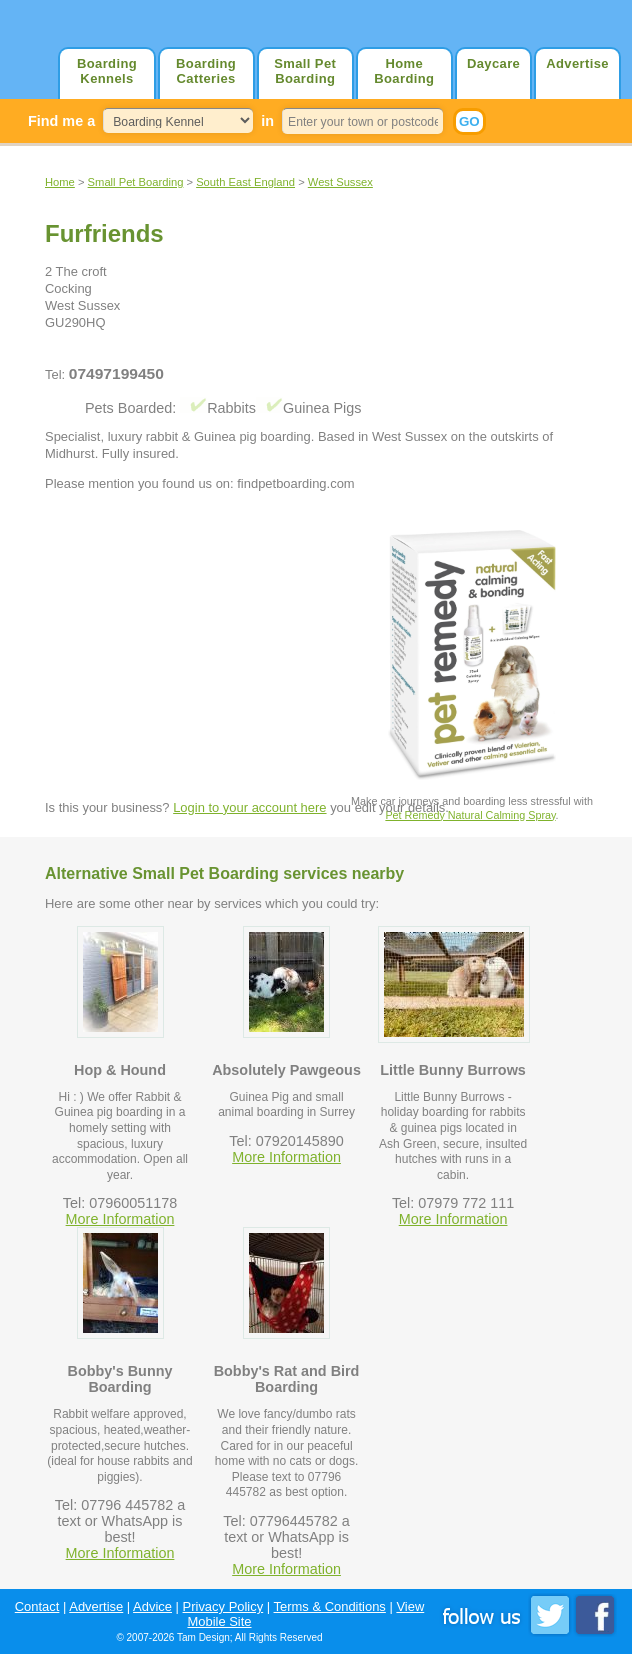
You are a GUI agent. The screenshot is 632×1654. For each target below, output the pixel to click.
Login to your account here (249, 807)
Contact (37, 1606)
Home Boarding (404, 71)
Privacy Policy (223, 1606)
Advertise (577, 63)
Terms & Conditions (330, 1606)
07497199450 (116, 373)
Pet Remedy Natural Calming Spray (470, 815)
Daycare (493, 63)
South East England (245, 182)
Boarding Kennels (107, 71)
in (267, 121)
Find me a (61, 121)
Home (60, 182)
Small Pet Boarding (305, 71)
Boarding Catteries (206, 71)
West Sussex (340, 182)
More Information (120, 1219)
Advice (152, 1606)
